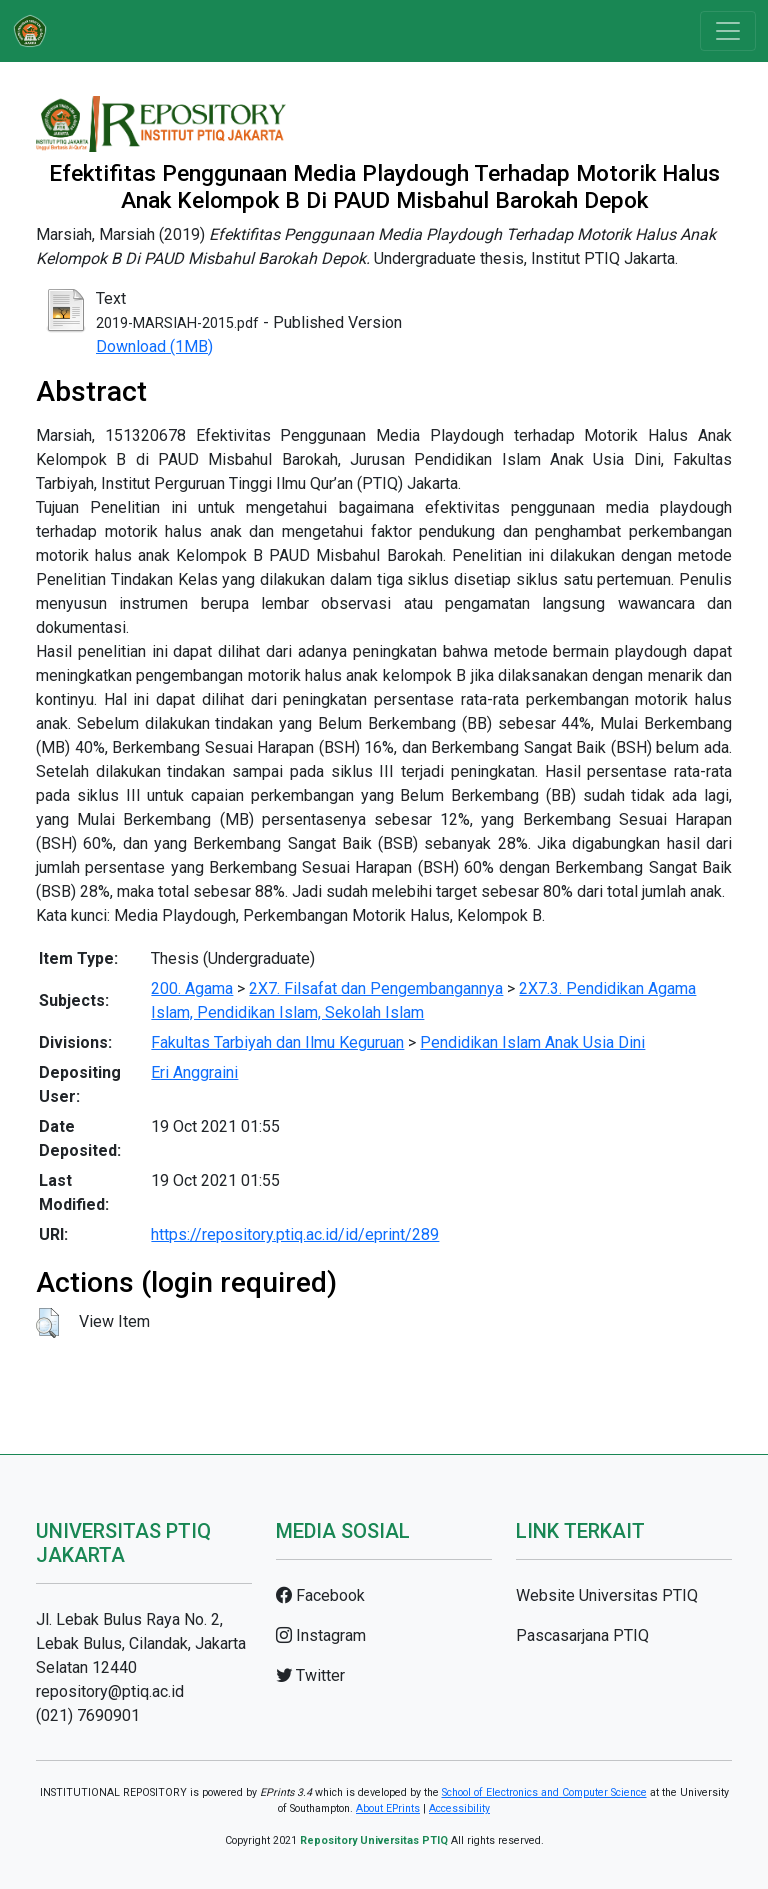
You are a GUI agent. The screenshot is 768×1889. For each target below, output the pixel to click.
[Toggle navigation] (728, 31)
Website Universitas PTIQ (607, 1595)
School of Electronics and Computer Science (544, 1792)
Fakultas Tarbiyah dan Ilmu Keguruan (277, 1042)
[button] (47, 1323)
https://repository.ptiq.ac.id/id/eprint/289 (295, 1234)
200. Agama (192, 988)
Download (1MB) (154, 346)
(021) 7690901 (88, 1715)
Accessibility (459, 1808)
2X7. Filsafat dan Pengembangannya (376, 988)
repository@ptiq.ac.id (110, 1691)
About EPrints (388, 1808)
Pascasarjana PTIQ (582, 1635)
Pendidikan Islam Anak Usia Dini (532, 1042)
